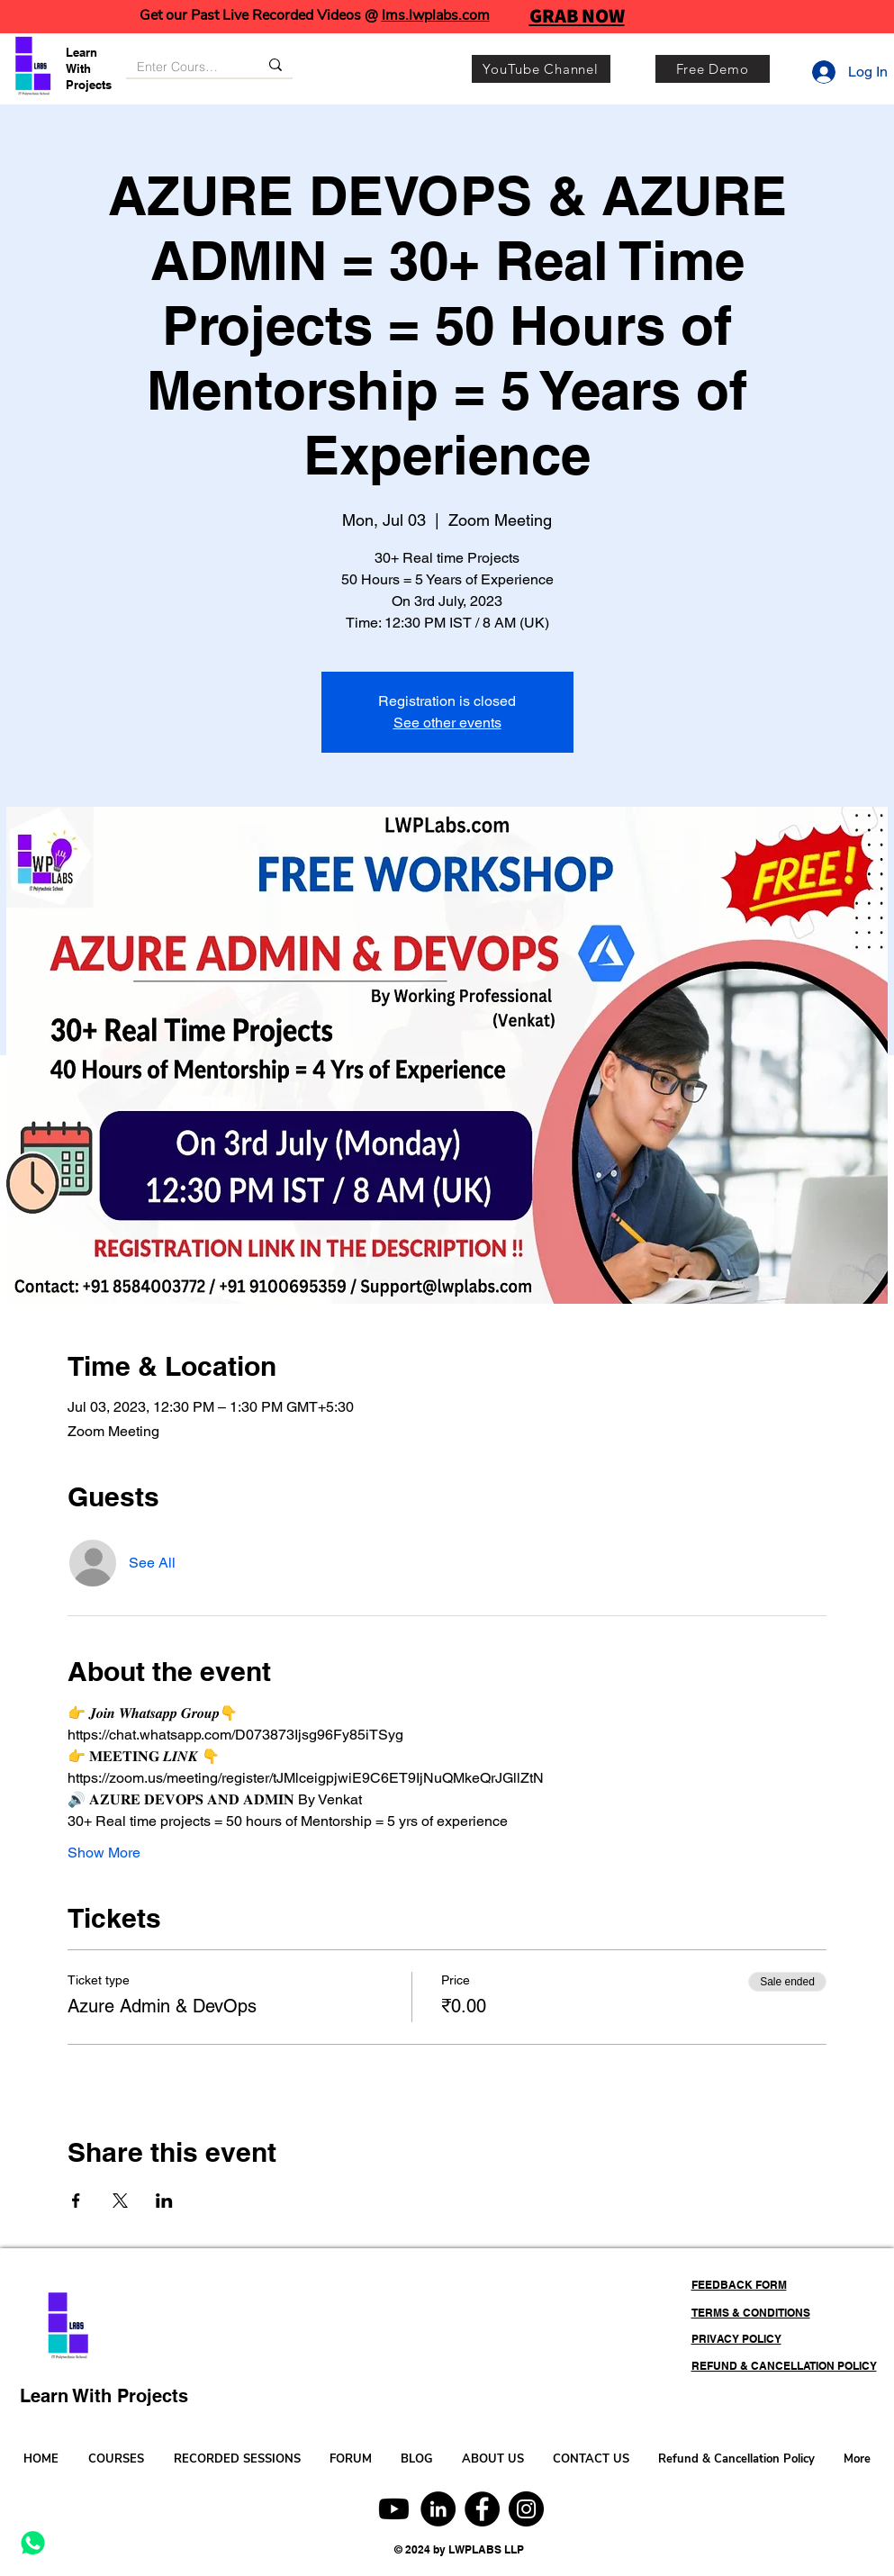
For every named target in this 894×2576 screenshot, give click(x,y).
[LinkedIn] (438, 2508)
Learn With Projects (89, 68)
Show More (104, 1852)
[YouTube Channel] (541, 69)
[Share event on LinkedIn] (164, 2200)
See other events (447, 722)
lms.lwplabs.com (436, 15)
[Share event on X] (120, 2200)
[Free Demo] (712, 69)
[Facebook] (482, 2508)
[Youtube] (393, 2508)
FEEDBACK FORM (739, 2284)
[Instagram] (526, 2508)
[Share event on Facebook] (76, 2200)
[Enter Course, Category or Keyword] (179, 67)
